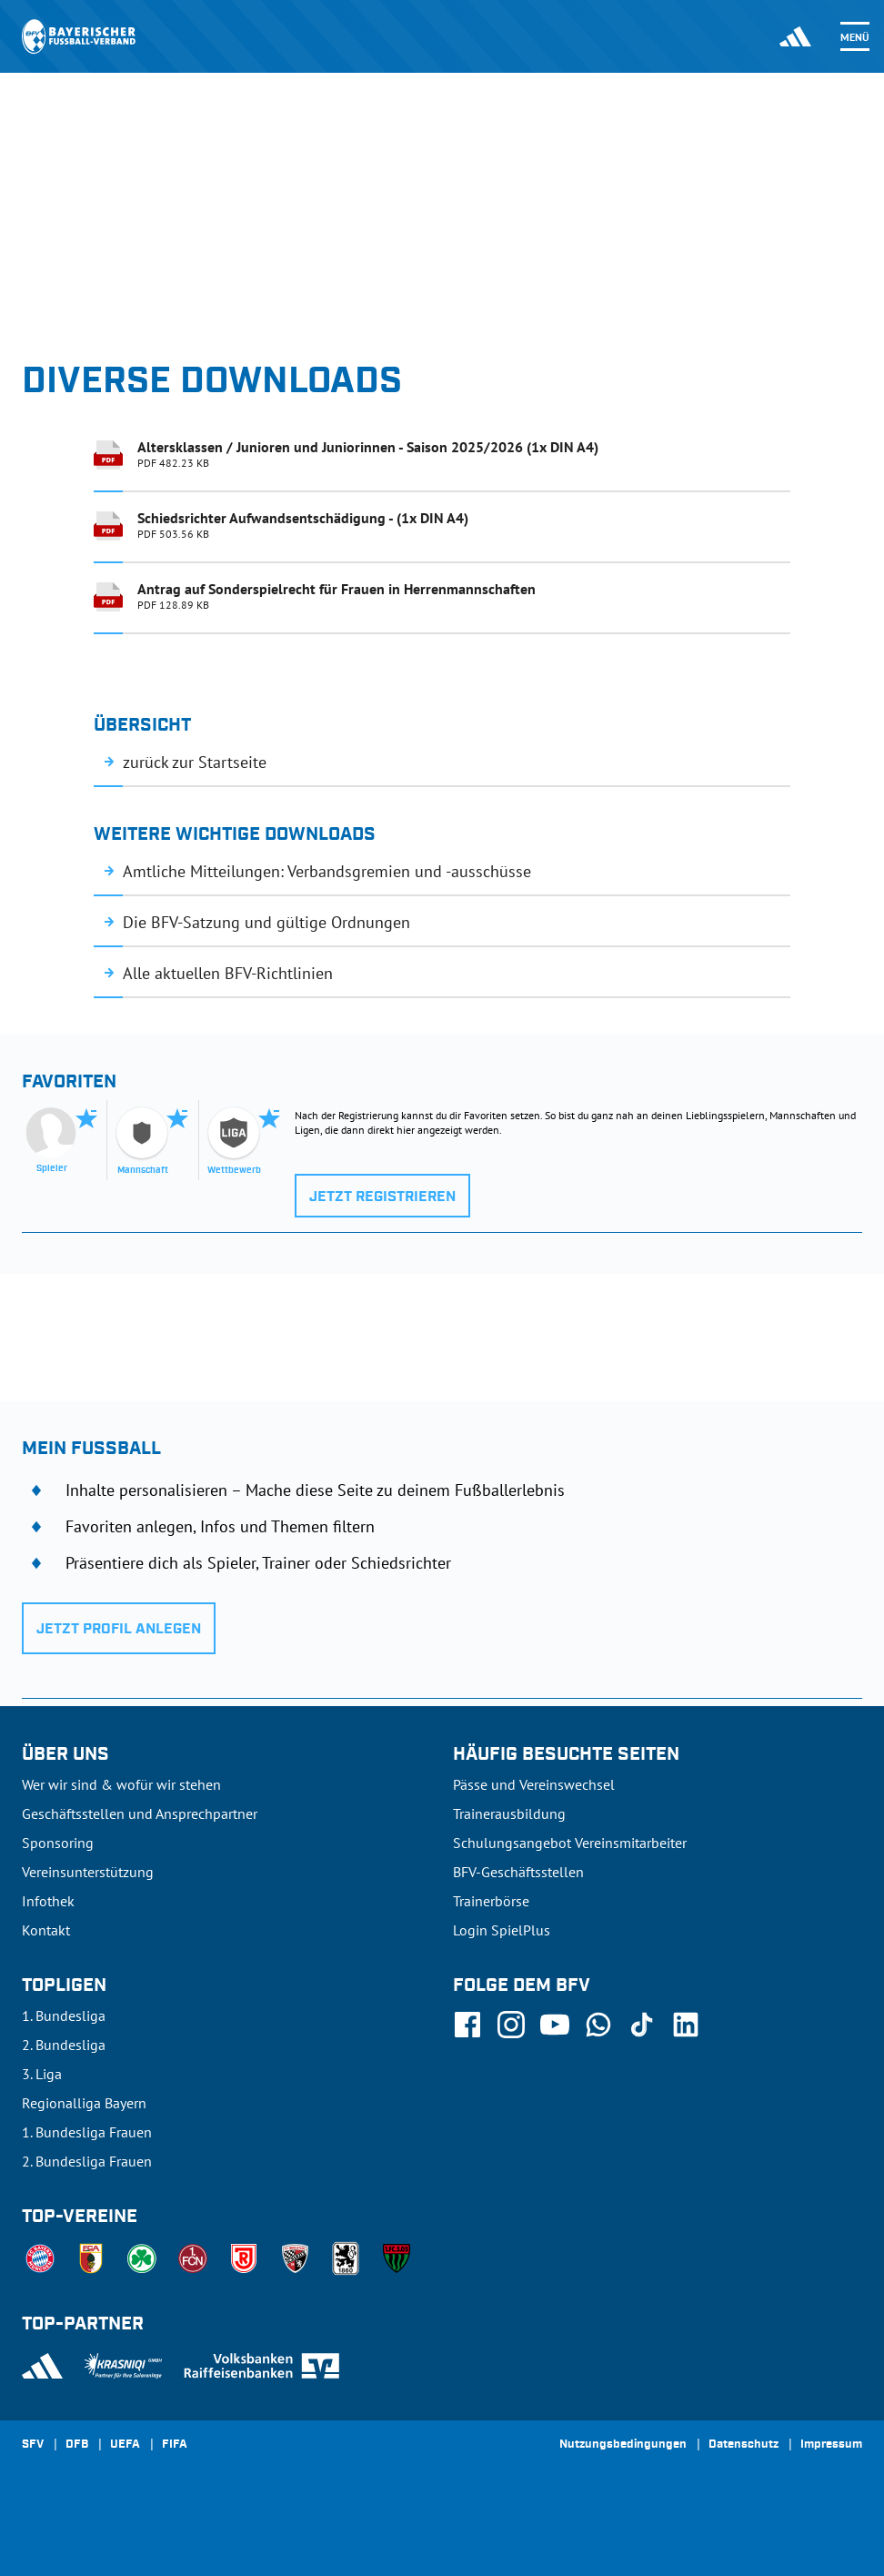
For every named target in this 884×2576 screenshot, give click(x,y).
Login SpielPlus (501, 1930)
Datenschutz (743, 2445)
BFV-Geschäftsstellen (518, 1872)
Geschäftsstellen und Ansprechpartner (139, 1813)
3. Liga (42, 2074)
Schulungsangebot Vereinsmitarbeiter (570, 1843)
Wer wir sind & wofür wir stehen (121, 1784)
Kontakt (46, 1930)
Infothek (48, 1901)
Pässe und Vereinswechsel (534, 1784)
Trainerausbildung (509, 1813)
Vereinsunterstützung (88, 1872)
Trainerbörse (491, 1901)
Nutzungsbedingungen (623, 2445)
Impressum (831, 2445)
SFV (33, 2445)
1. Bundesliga (63, 2015)
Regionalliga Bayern (84, 2103)
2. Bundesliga (63, 2045)
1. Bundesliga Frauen (87, 2132)
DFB (76, 2445)
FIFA (174, 2445)
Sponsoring (58, 1843)
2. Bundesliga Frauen (87, 2161)
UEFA (125, 2445)
